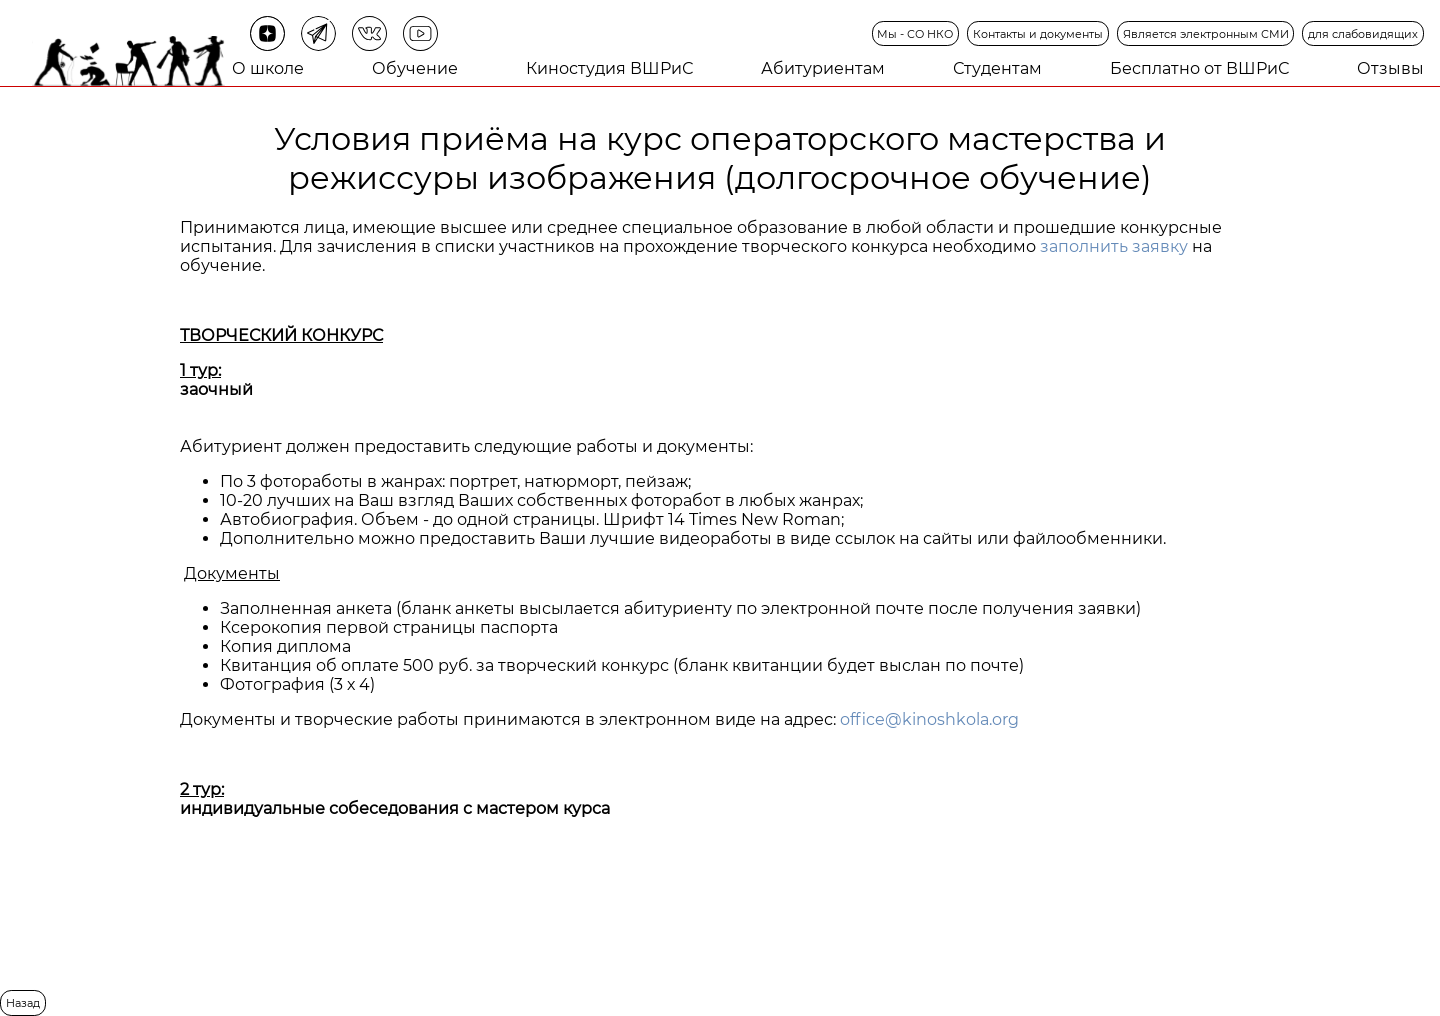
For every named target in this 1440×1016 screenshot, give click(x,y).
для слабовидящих (1363, 34)
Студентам (997, 68)
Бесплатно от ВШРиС (1199, 68)
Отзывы (1390, 68)
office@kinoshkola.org (929, 719)
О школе (268, 68)
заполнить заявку (1114, 246)
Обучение (415, 68)
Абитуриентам (823, 68)
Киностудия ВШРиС (609, 68)
